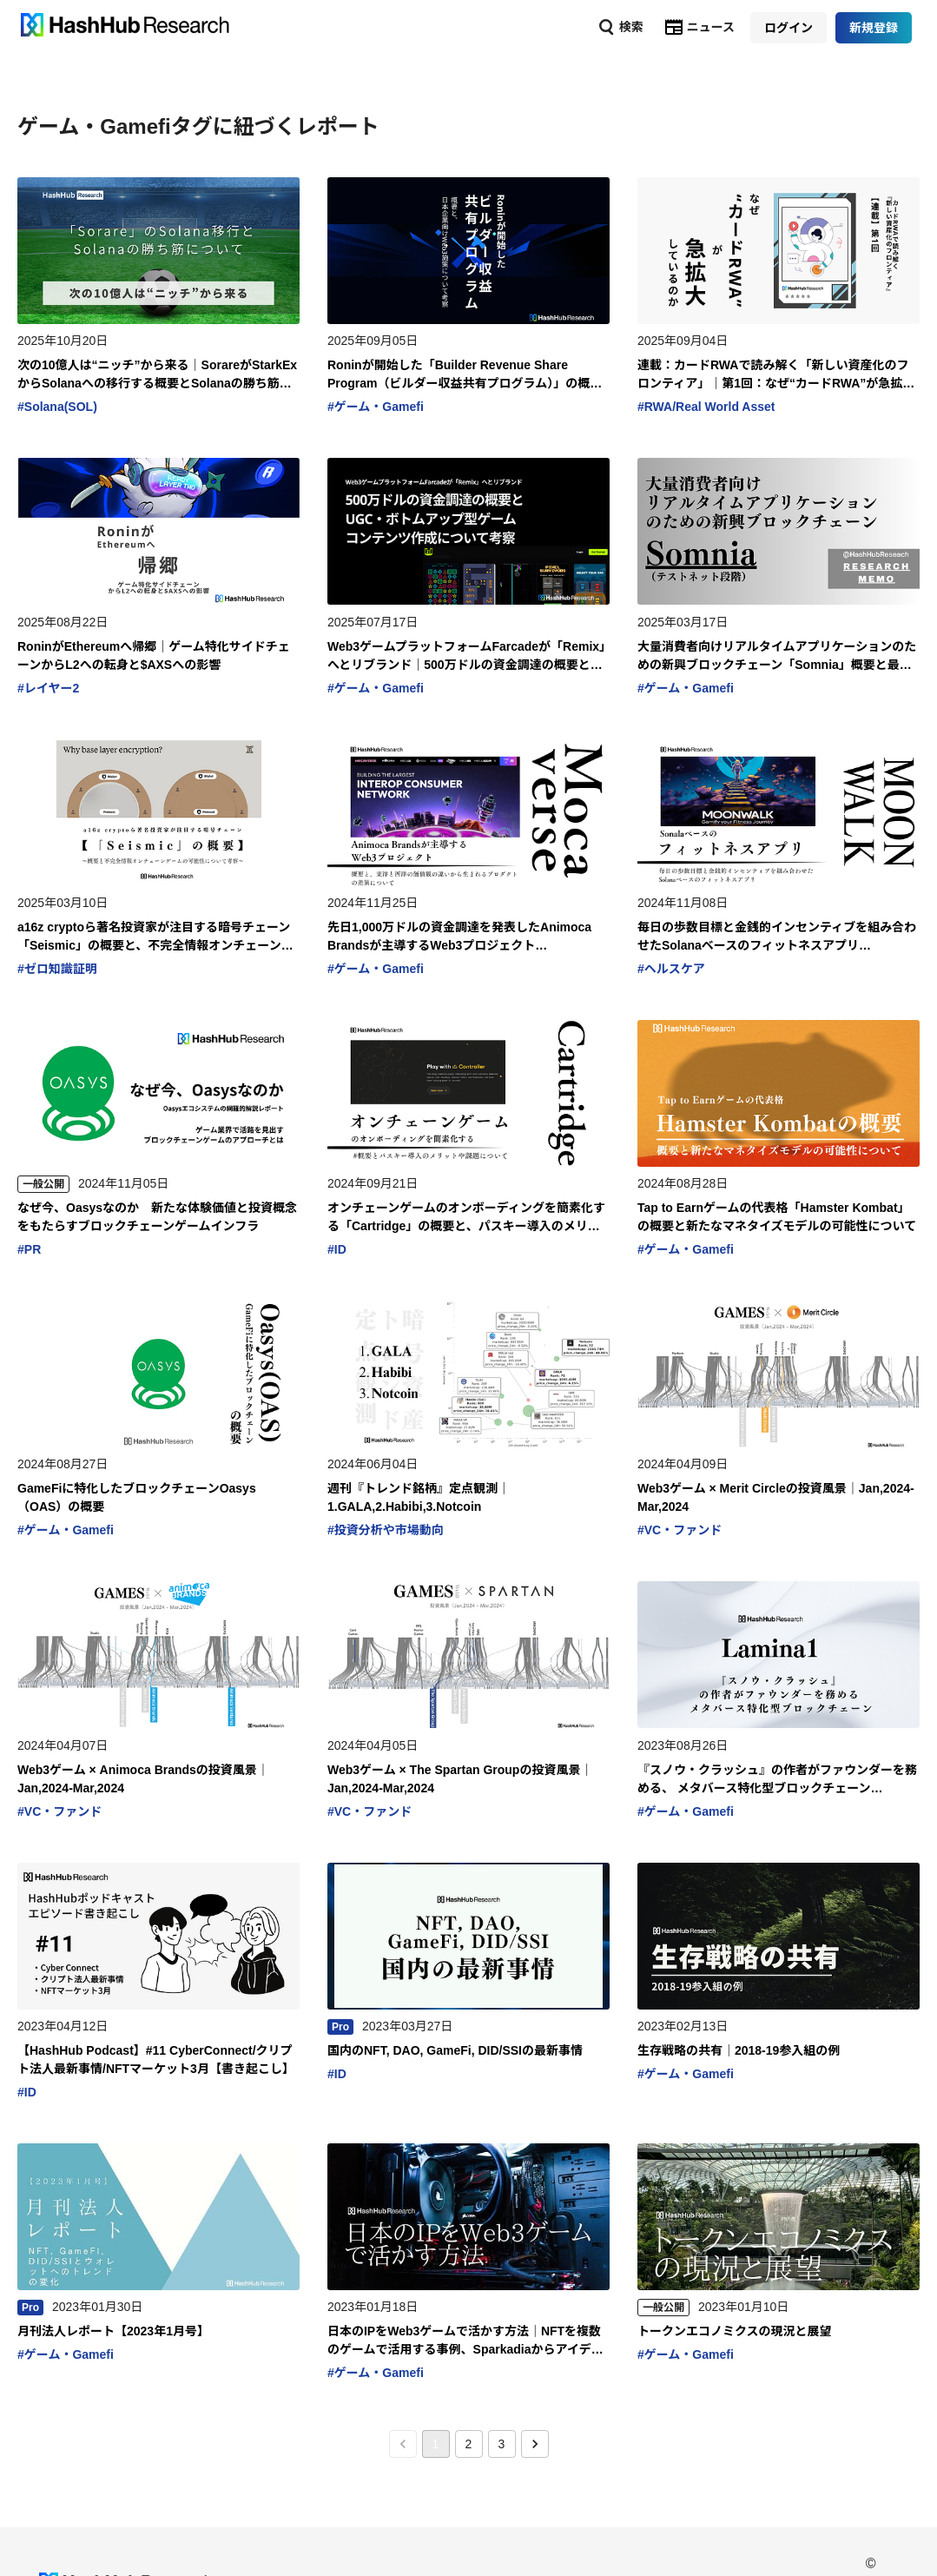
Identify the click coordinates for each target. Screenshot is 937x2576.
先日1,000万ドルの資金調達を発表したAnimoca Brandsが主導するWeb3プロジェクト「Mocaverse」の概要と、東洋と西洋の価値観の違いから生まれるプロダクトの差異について (468, 937)
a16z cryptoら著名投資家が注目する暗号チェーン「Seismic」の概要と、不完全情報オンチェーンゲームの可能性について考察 (155, 937)
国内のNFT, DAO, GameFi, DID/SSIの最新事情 (455, 2050)
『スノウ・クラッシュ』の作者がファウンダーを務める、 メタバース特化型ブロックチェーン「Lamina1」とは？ (777, 1780)
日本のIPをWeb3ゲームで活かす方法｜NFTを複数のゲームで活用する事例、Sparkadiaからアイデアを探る (465, 2341)
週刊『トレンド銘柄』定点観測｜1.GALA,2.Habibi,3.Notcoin (418, 1497)
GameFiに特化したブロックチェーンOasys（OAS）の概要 (136, 1497)
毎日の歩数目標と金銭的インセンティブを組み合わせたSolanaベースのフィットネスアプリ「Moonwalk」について (776, 937)
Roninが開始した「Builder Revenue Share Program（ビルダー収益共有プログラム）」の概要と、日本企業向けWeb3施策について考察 (464, 375)
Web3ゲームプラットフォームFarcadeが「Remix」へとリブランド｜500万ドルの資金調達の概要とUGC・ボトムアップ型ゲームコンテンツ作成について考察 (468, 656)
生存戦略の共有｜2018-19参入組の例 (738, 2050)
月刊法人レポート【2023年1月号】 (113, 2331)
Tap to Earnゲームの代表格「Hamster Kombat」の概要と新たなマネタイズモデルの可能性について (776, 1217)
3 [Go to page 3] (501, 2444)
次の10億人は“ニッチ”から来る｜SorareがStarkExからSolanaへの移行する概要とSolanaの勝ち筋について (157, 375)
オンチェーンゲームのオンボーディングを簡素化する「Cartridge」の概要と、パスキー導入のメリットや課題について (466, 1218)
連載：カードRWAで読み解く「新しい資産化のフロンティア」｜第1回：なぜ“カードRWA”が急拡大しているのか (775, 375)
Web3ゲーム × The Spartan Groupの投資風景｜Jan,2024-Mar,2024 (459, 1779)
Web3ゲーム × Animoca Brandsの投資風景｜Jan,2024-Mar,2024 (143, 1779)
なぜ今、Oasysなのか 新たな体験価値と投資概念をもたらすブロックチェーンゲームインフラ (157, 1217)
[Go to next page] (535, 2444)
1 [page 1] (435, 2444)
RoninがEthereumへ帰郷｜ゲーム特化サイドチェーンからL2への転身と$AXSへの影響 (153, 655)
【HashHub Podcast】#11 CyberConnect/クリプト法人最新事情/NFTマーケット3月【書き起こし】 (155, 2059)
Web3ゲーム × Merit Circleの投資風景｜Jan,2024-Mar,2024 (775, 1497)
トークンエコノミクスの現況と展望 (734, 2331)
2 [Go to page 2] (468, 2444)
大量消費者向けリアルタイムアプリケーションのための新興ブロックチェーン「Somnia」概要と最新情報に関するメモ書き (776, 656)
